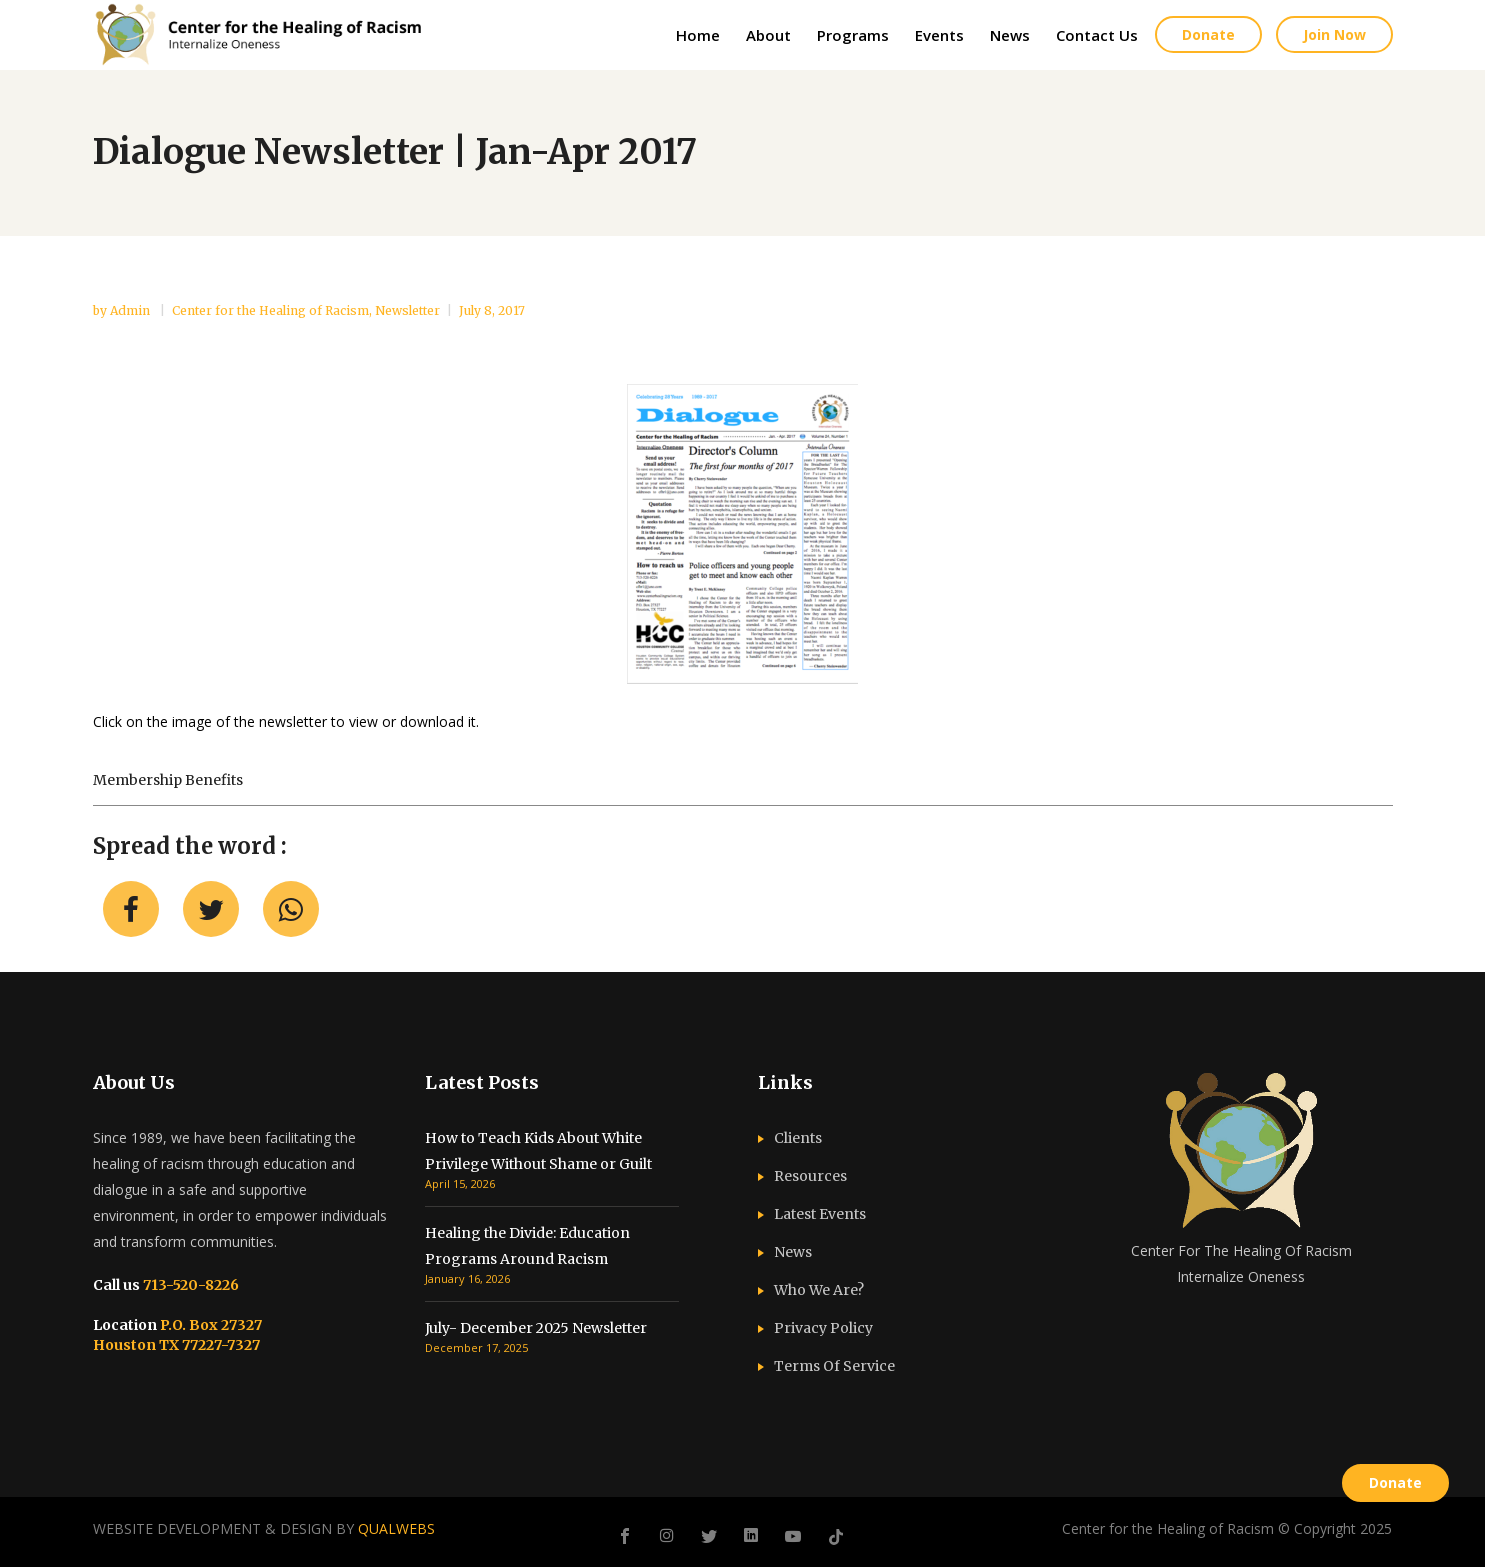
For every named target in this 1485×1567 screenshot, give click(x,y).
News (793, 1252)
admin (131, 310)
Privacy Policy (823, 1328)
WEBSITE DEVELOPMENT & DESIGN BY (264, 1528)
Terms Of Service (834, 1366)
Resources (810, 1176)
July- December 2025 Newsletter (536, 1328)
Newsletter (407, 310)
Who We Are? (819, 1290)
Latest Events (820, 1214)
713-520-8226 (189, 1285)
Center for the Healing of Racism (270, 310)
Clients (798, 1138)
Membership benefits (168, 780)
